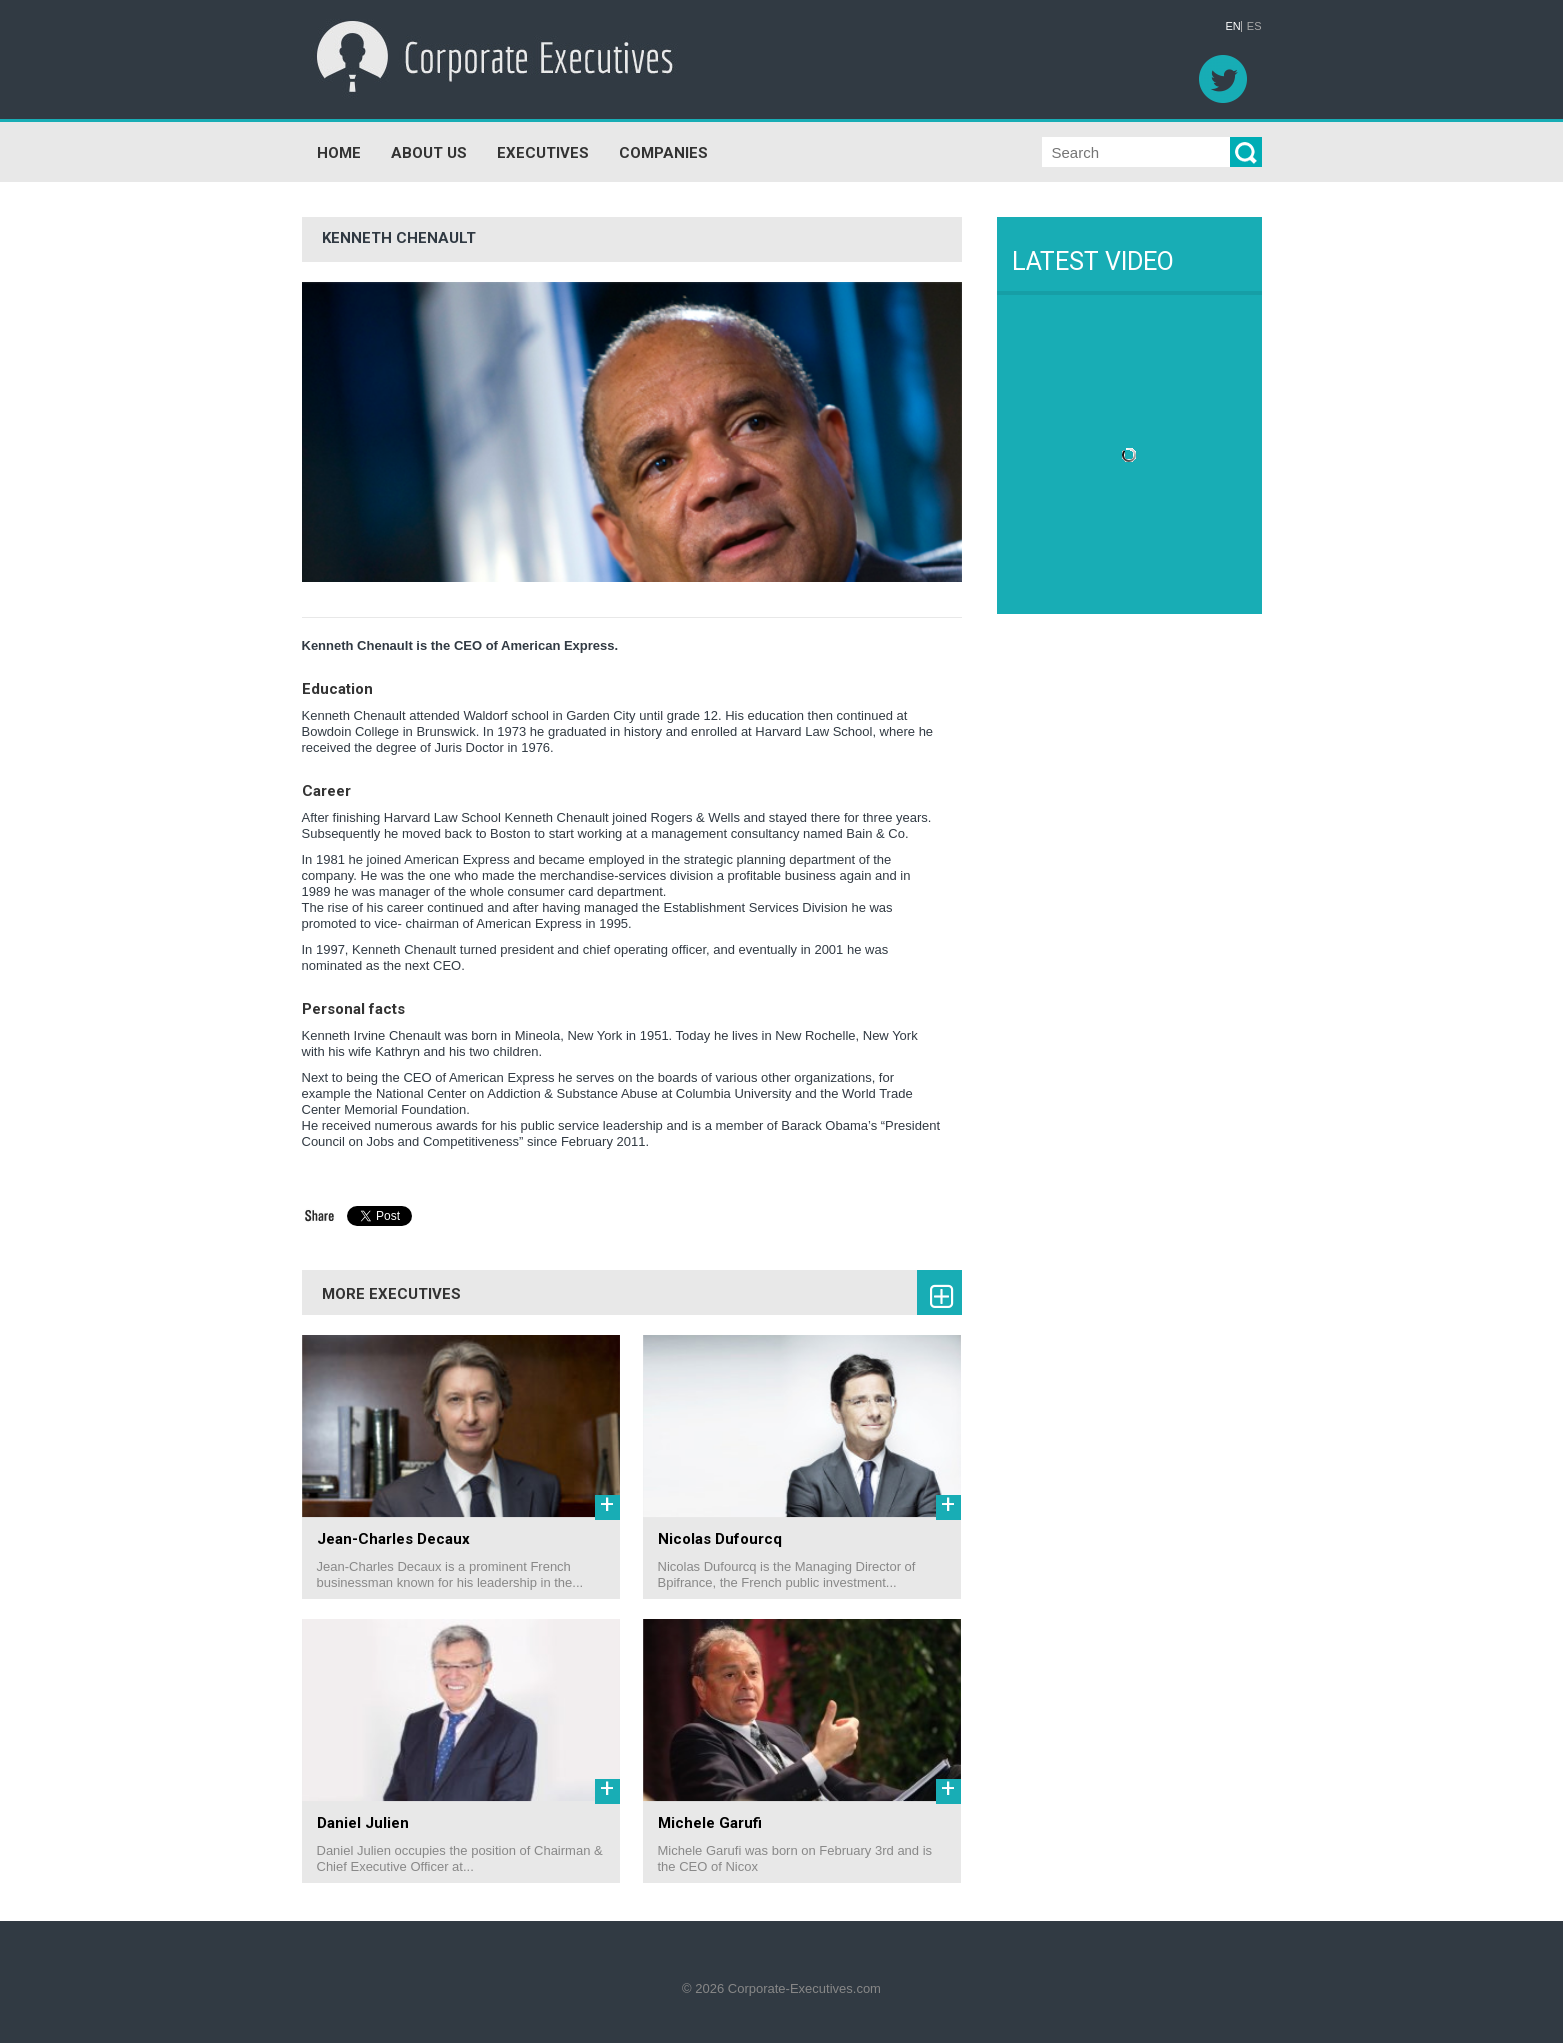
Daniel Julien (363, 1823)
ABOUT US (429, 153)
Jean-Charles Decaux (393, 1539)
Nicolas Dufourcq (720, 1539)
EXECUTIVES (543, 153)
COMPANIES (663, 153)
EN (1233, 26)
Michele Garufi (710, 1823)
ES (1254, 26)
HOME (339, 153)
